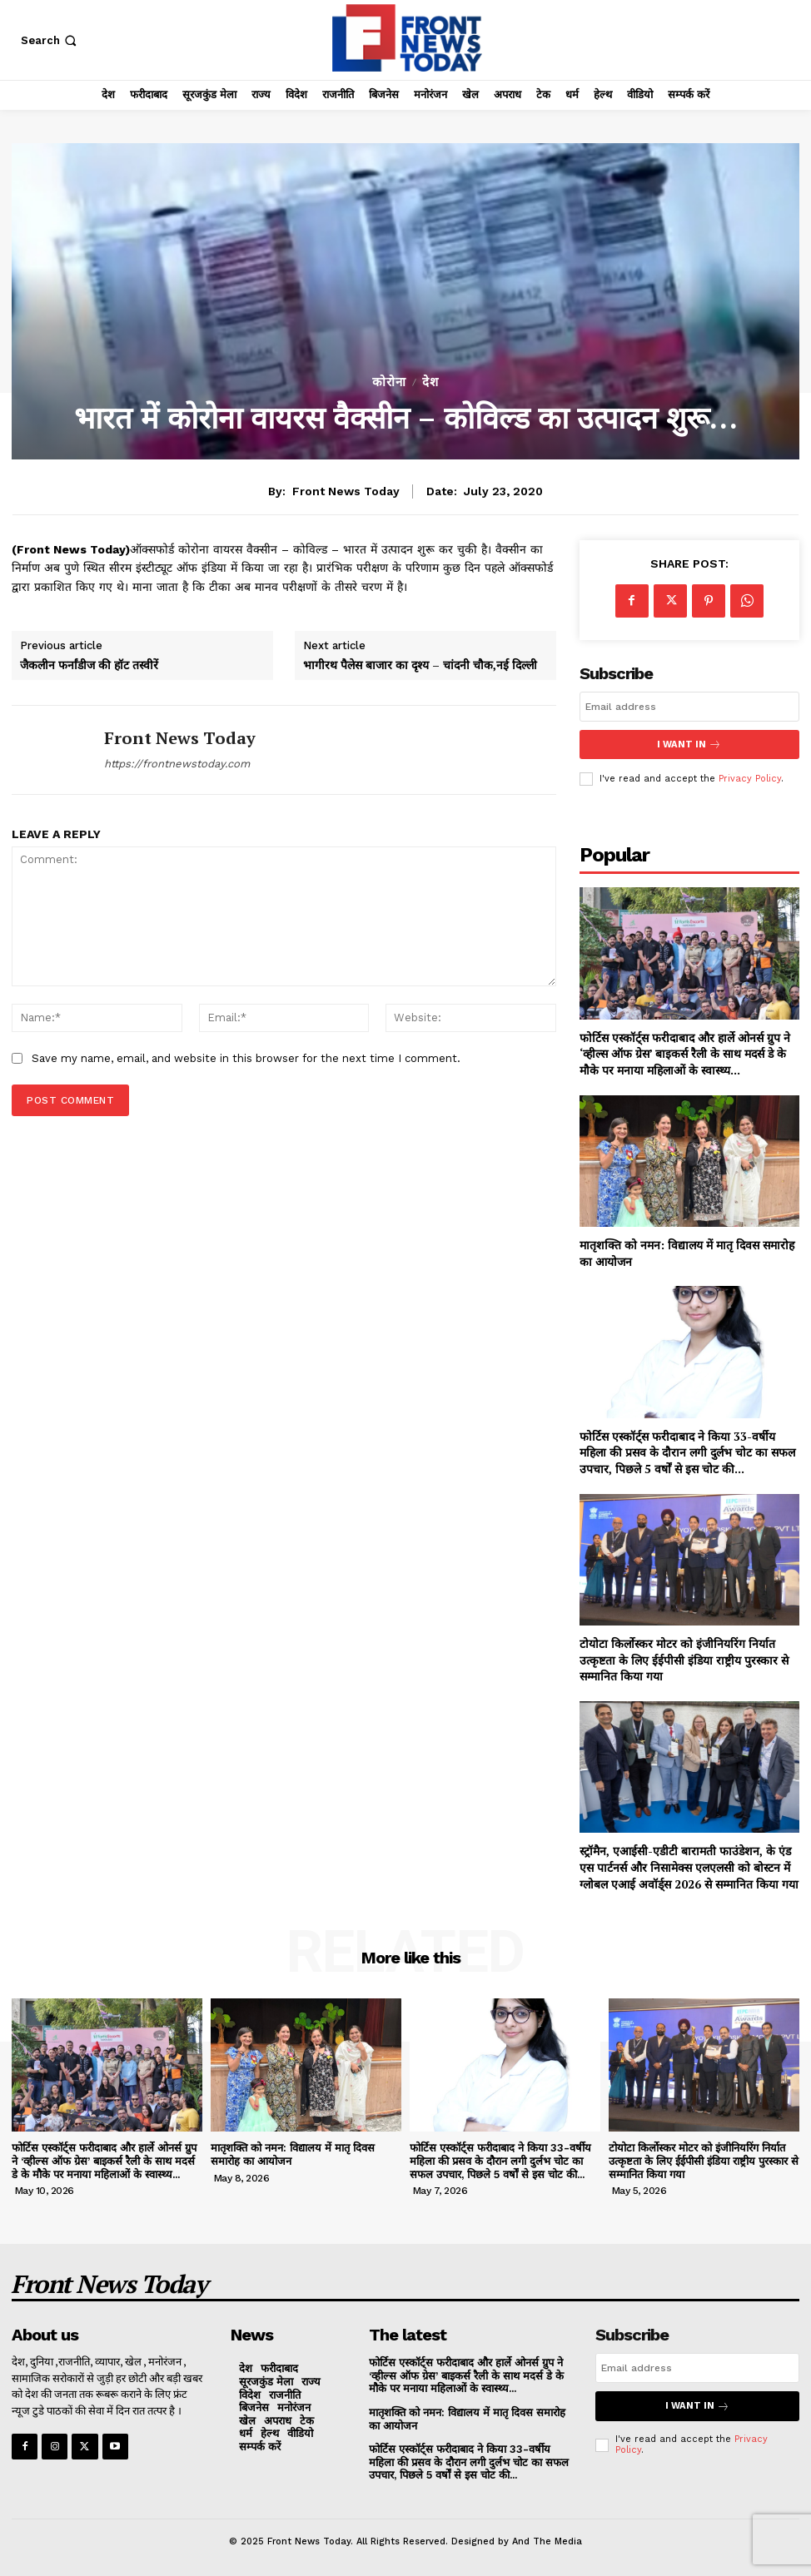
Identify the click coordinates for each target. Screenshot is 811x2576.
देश (430, 382)
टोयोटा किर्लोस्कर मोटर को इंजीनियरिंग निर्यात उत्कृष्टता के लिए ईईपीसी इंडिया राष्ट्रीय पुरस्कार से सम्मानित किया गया (684, 1659)
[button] (50, 40)
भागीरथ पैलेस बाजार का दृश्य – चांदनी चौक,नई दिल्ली (420, 665)
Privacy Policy (750, 778)
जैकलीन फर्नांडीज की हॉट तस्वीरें (89, 665)
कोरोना (389, 382)
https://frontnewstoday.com (177, 763)
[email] (689, 707)
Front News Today (346, 491)
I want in (689, 744)
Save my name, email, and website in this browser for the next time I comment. (246, 1058)
